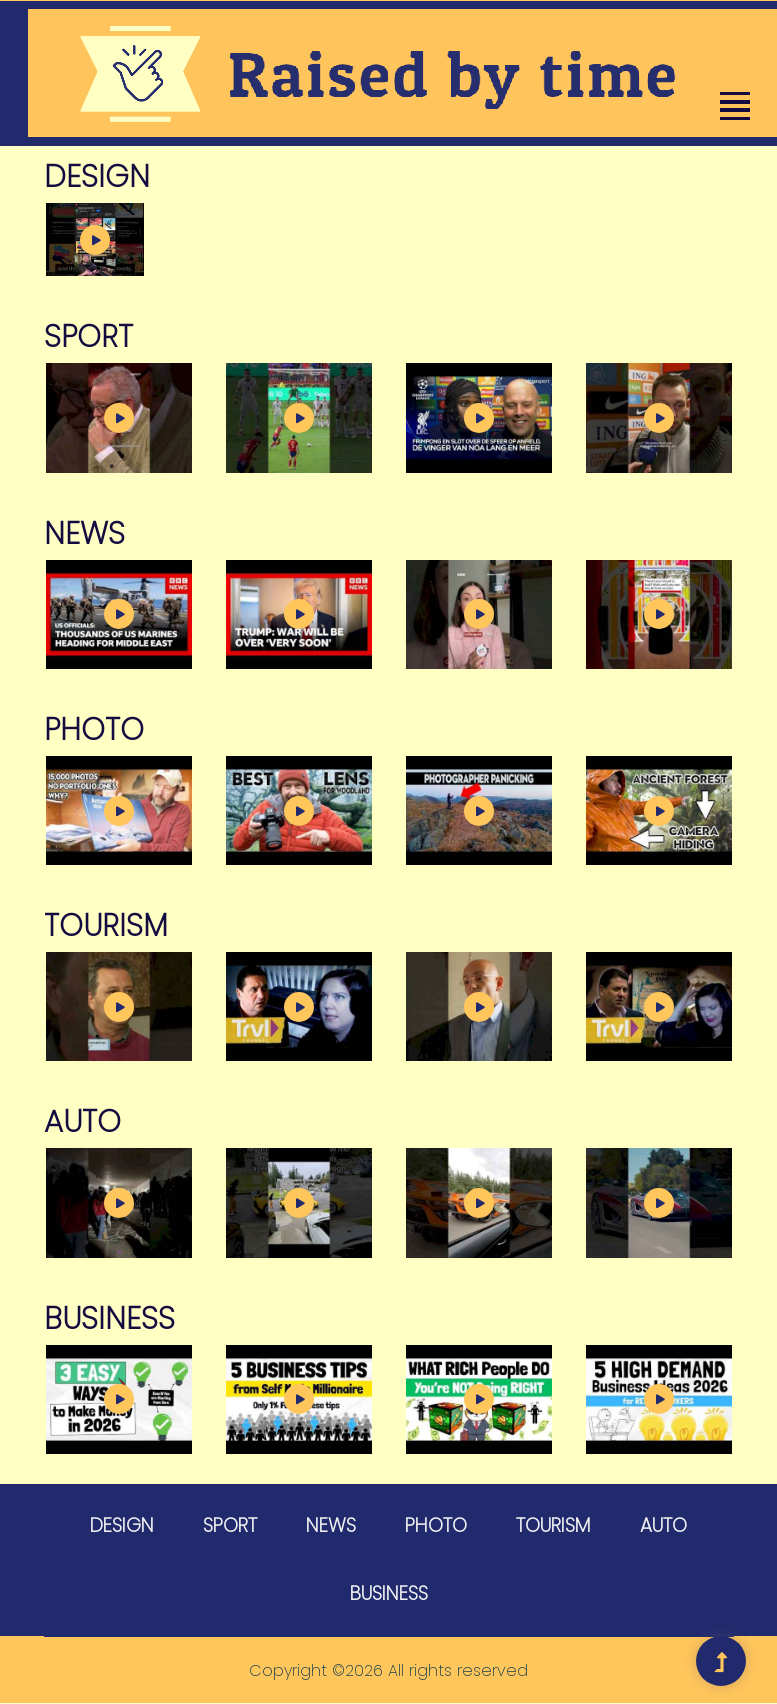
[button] (733, 106)
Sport (230, 1525)
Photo (436, 1525)
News (331, 1525)
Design (122, 1525)
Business (389, 1594)
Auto (663, 1525)
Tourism (553, 1525)
